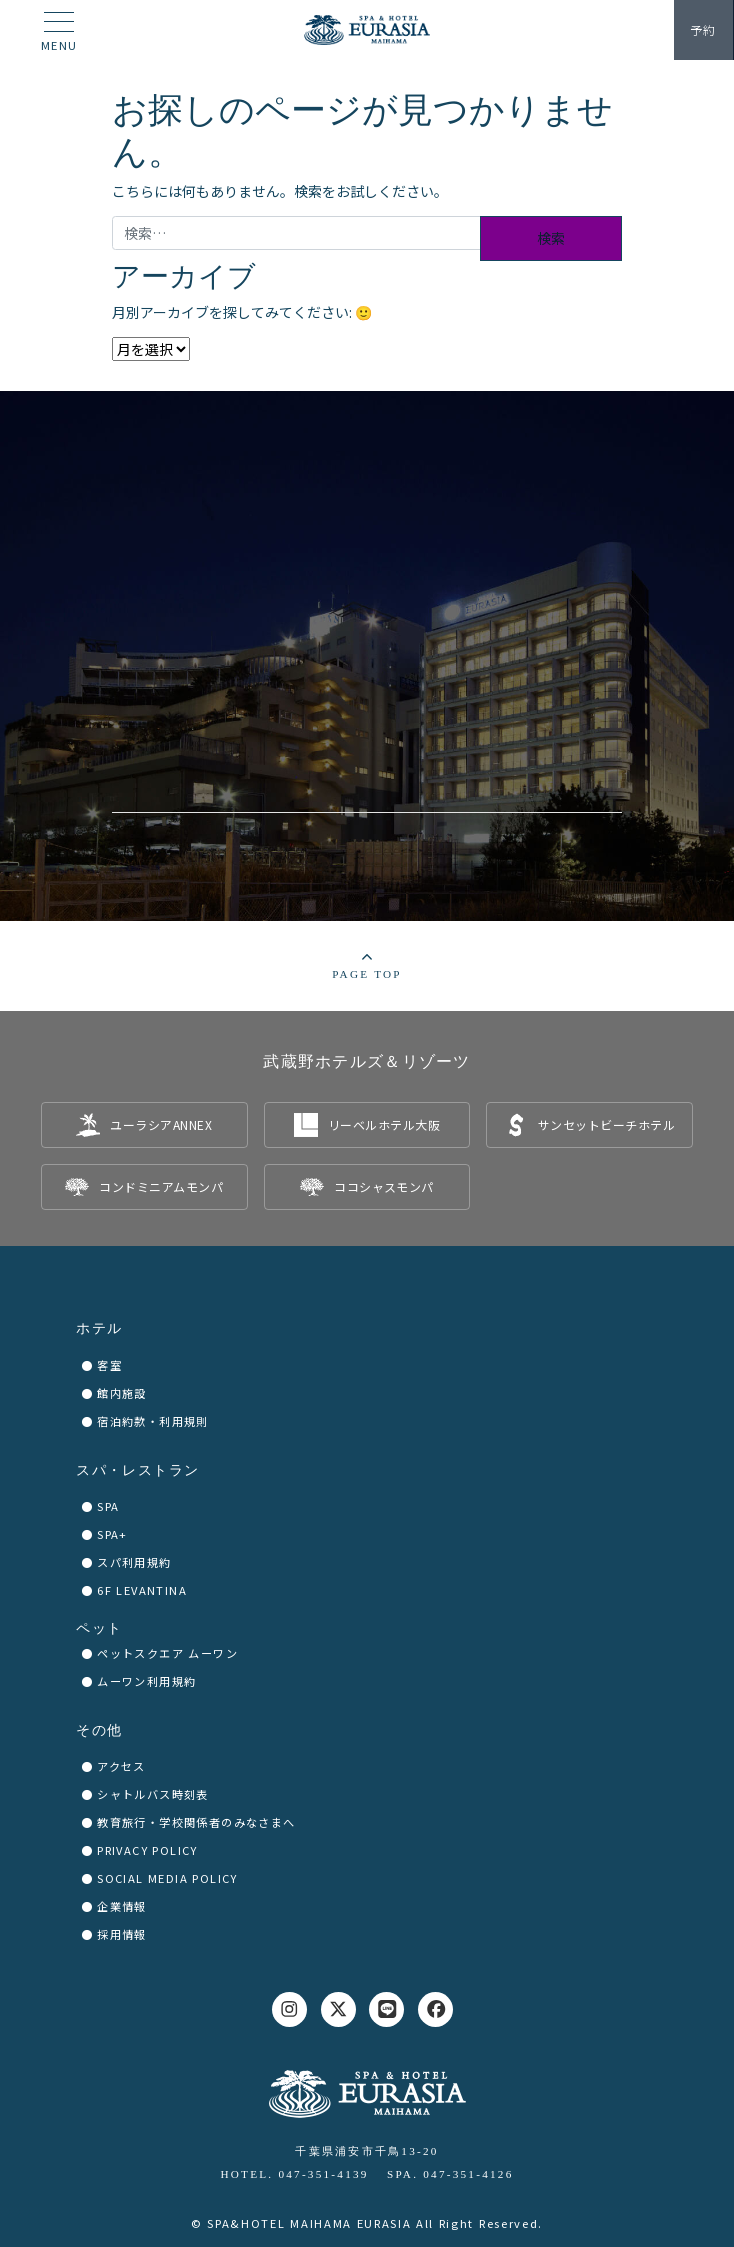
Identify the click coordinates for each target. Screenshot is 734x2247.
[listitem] (144, 1125)
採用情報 (122, 1934)
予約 (703, 29)
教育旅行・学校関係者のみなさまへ (196, 1822)
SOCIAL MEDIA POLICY (167, 1878)
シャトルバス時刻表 (153, 1794)
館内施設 (122, 1393)
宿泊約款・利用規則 (153, 1421)
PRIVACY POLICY (147, 1850)
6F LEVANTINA (142, 1590)
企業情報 (122, 1906)
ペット (99, 1628)
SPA (108, 1506)
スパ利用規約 (134, 1562)
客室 (109, 1365)
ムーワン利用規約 (146, 1681)
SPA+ (112, 1534)
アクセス (121, 1766)
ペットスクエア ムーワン (167, 1653)
